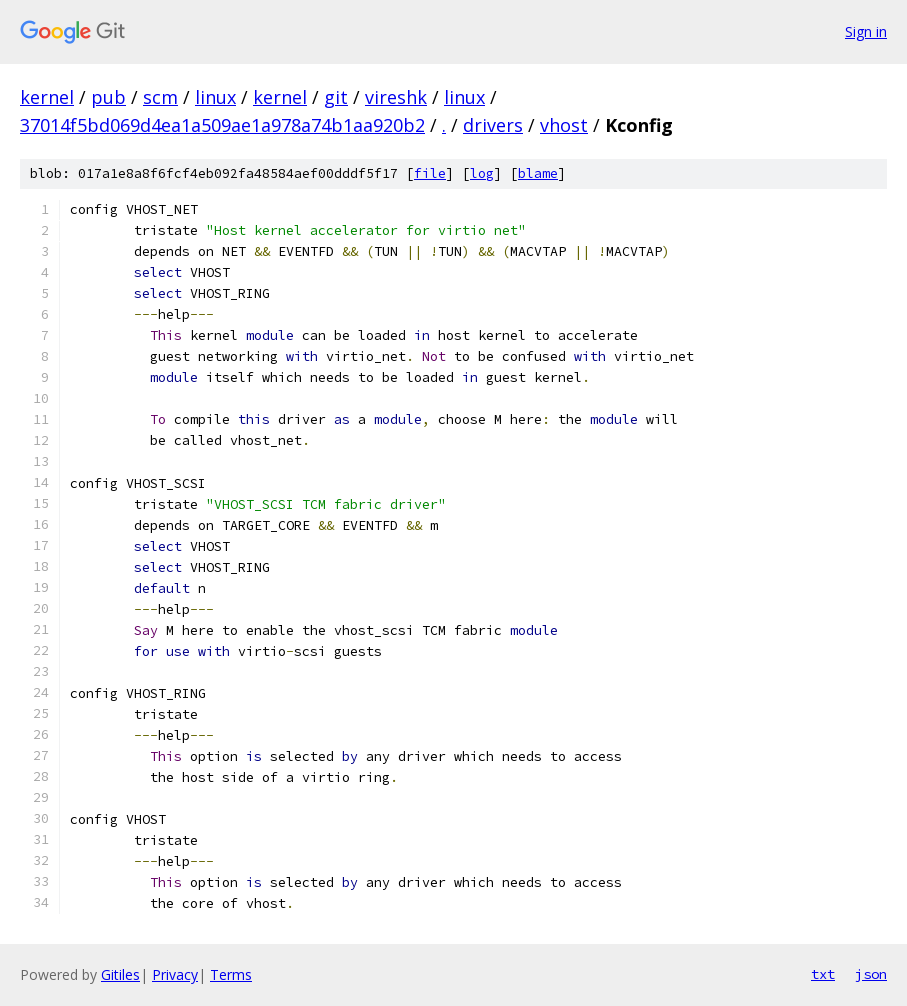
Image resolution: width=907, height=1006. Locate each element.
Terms (231, 974)
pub (108, 97)
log (482, 173)
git (336, 97)
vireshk (396, 97)
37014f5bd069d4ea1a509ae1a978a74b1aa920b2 (222, 125)
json (871, 974)
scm (160, 97)
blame (538, 173)
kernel (47, 97)
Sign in (866, 31)
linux (215, 97)
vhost (564, 125)
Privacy (175, 974)
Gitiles (120, 974)
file (430, 173)
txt (823, 974)
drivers (493, 125)
